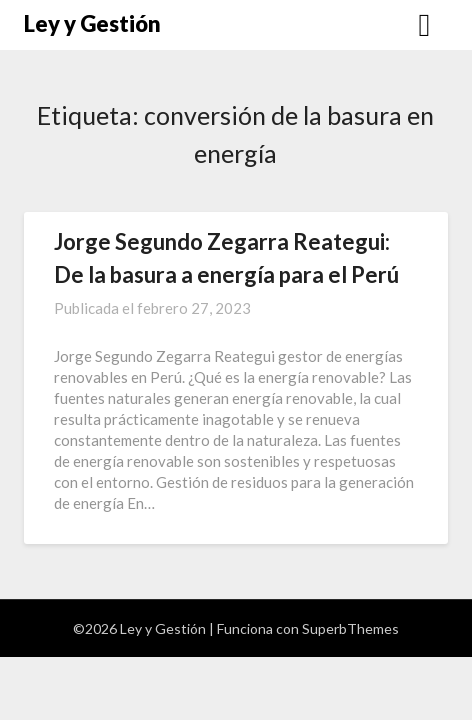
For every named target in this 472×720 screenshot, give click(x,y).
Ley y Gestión (92, 23)
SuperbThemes (350, 628)
